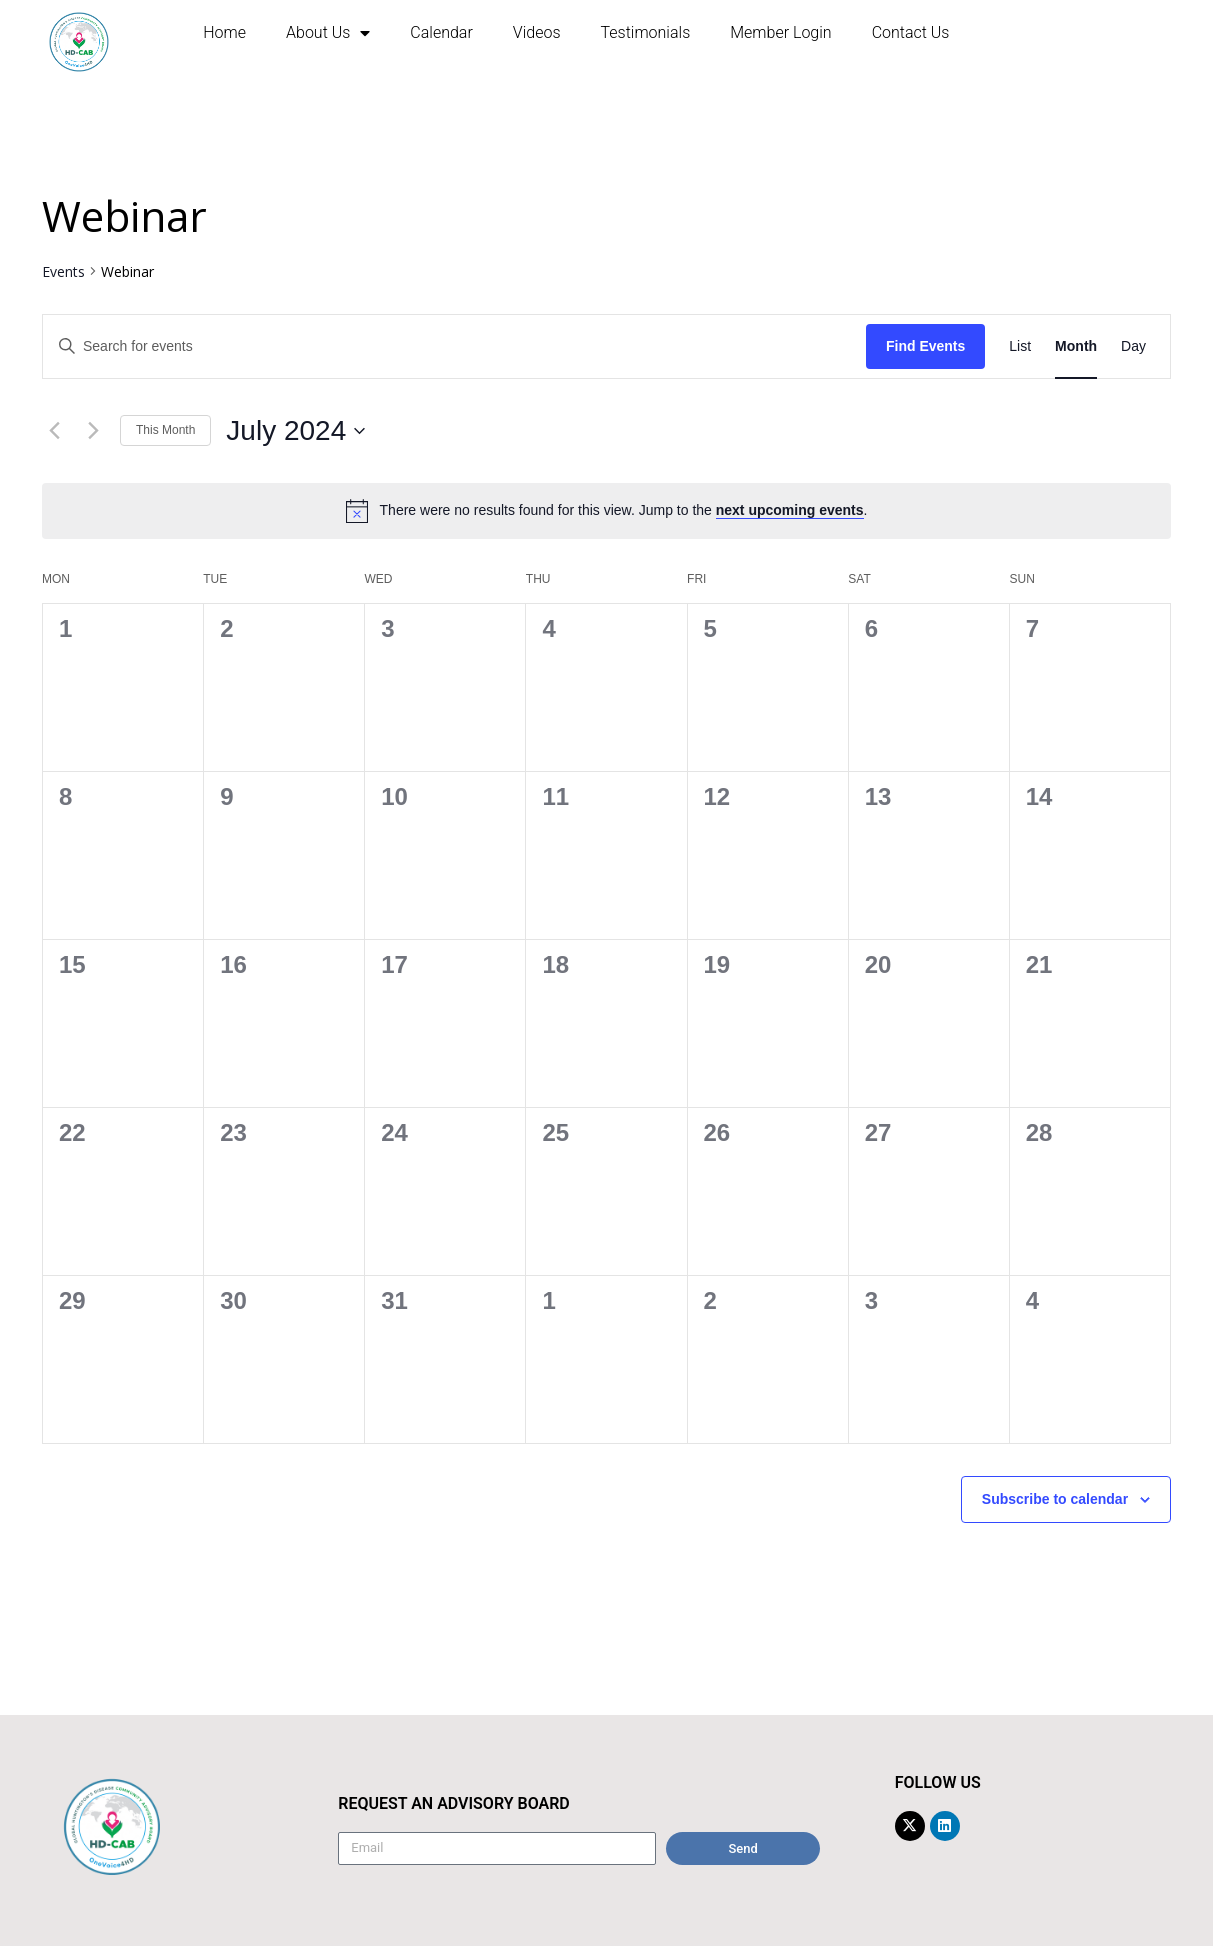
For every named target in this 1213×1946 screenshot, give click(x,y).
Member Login (780, 32)
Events (63, 271)
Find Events (925, 346)
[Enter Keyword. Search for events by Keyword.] (454, 346)
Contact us (911, 32)
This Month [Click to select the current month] (165, 430)
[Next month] (93, 431)
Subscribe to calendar (1055, 1499)
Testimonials (646, 32)
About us (328, 33)
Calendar (441, 32)
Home (224, 32)
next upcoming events (790, 510)
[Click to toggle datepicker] (295, 431)
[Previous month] (54, 431)
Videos (537, 32)
